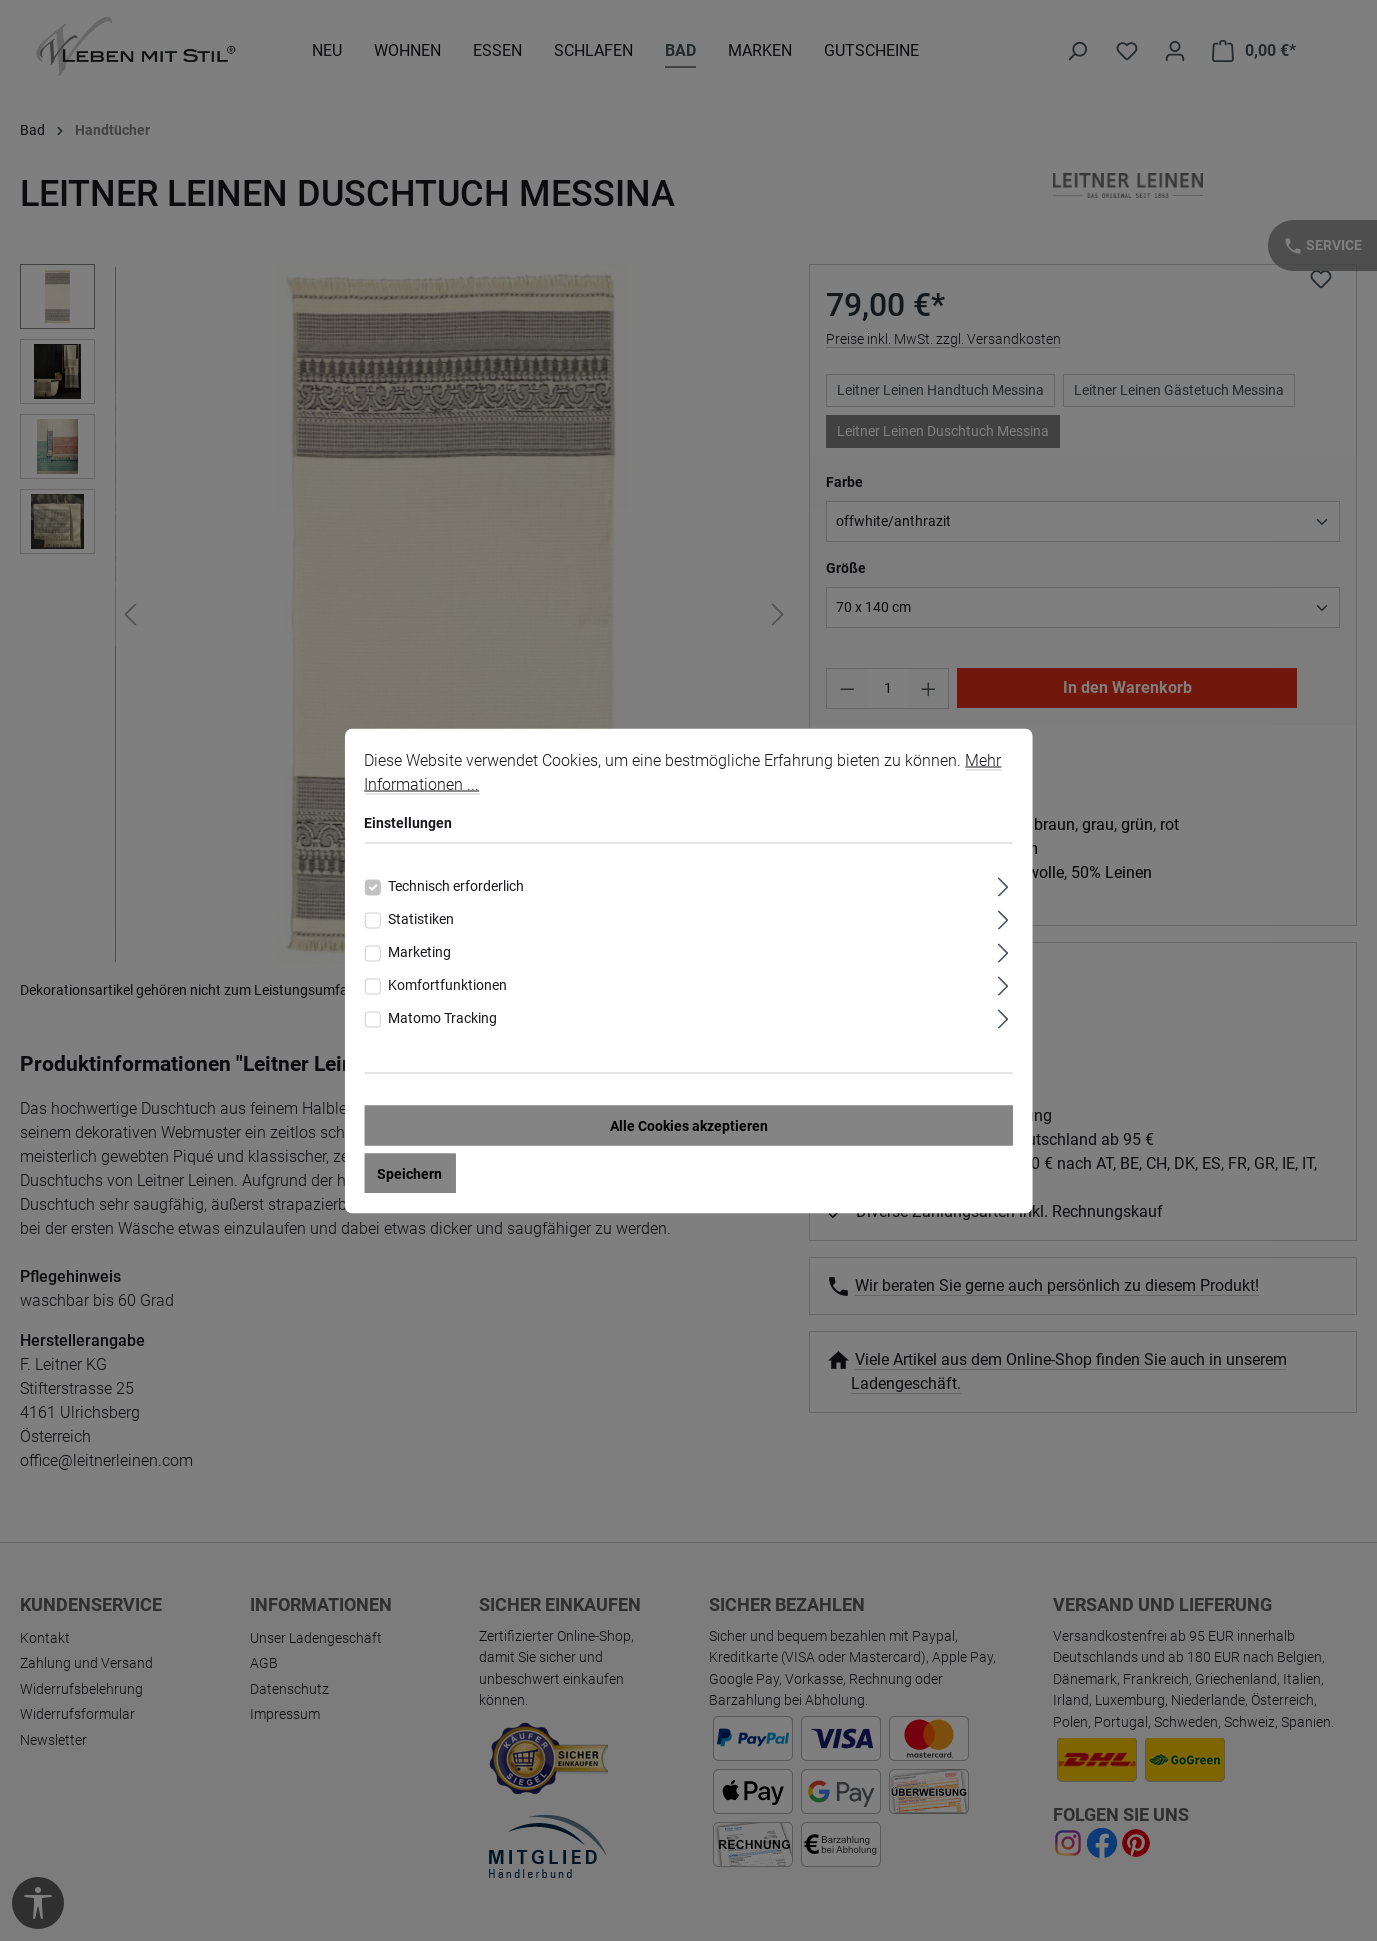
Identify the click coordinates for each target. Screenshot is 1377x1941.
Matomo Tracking (442, 1017)
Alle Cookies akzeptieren (689, 1125)
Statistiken (421, 918)
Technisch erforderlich (456, 885)
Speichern (409, 1173)
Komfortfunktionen (447, 984)
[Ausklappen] (1003, 883)
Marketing (419, 951)
